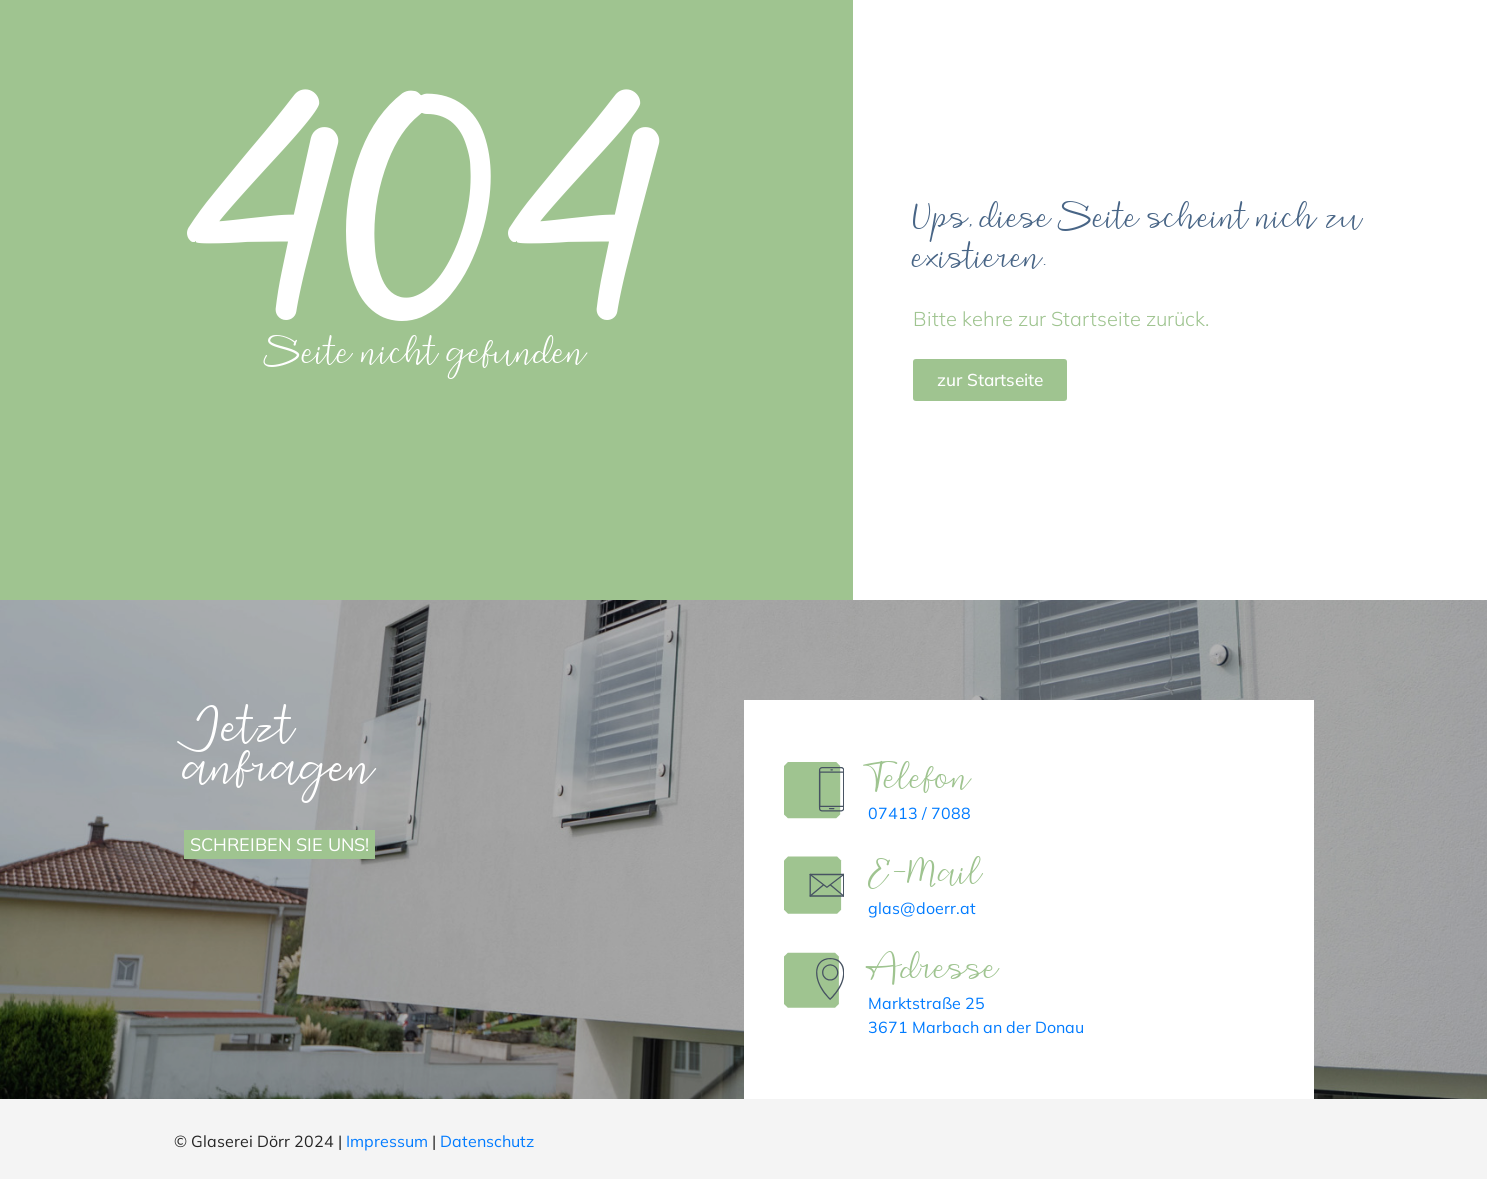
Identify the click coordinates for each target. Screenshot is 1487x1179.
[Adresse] (816, 982)
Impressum (387, 1141)
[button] (44, 1135)
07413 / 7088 (924, 813)
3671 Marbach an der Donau (981, 1027)
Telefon (924, 779)
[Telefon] (816, 792)
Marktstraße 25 (931, 1003)
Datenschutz (487, 1141)
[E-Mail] (816, 887)
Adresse (938, 969)
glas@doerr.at (927, 908)
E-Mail (930, 874)
